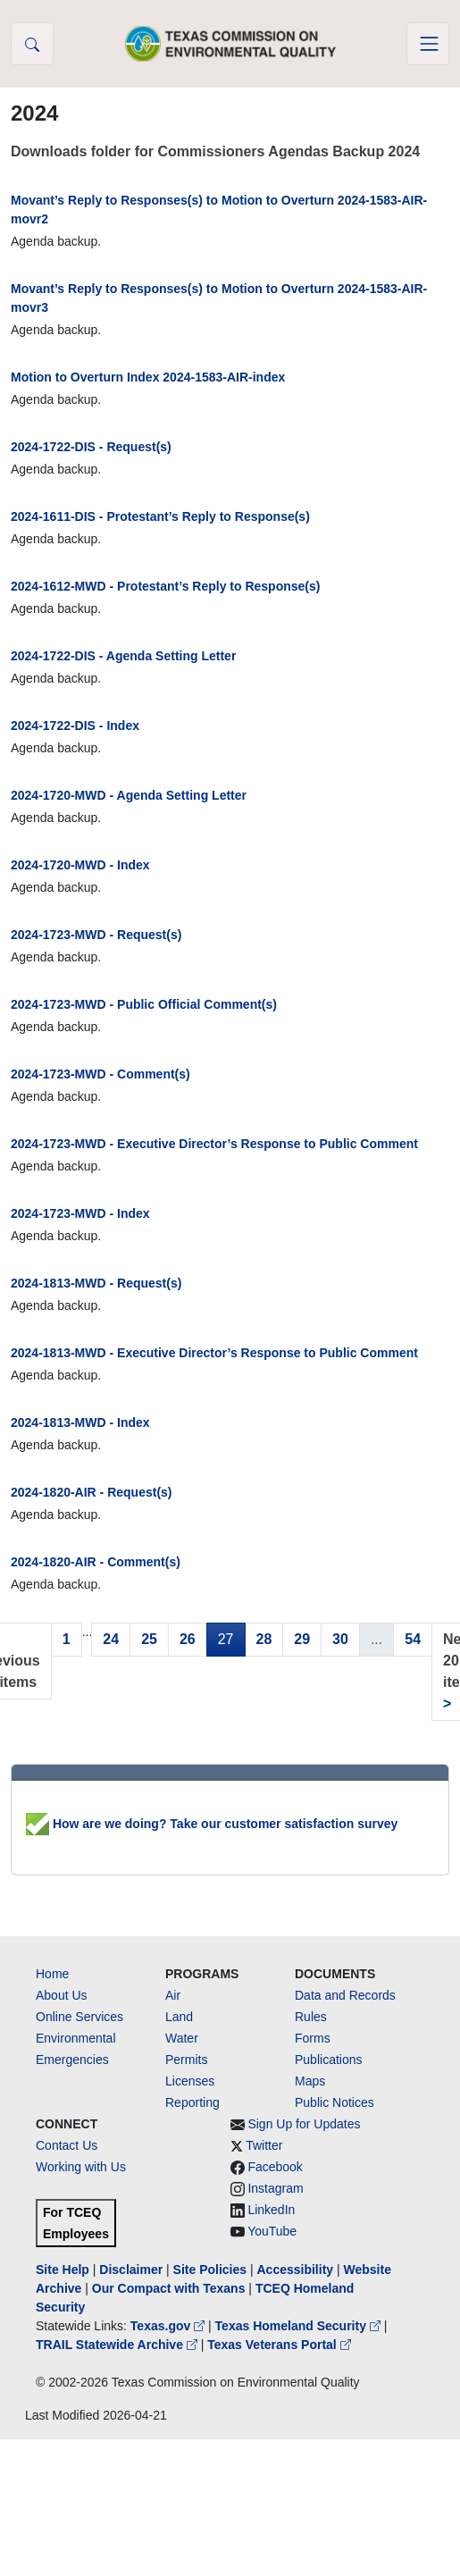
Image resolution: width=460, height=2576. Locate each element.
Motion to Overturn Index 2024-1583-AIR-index (148, 377)
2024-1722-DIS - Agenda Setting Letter (123, 656)
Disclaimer (131, 2269)
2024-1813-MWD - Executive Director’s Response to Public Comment (214, 1353)
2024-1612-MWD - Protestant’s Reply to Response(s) (165, 586)
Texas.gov (169, 2326)
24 (111, 1639)
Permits (186, 2059)
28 (264, 1639)
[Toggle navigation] (427, 43)
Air (172, 1995)
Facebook (274, 2167)
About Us (62, 1995)
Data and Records (345, 1995)
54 (413, 1639)
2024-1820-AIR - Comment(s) (95, 1562)
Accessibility (296, 2269)
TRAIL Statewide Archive (118, 2344)
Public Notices (334, 2102)
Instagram (275, 2188)
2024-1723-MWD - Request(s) (96, 934)
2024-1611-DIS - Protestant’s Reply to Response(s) (160, 516)
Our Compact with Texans (169, 2288)
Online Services (79, 2017)
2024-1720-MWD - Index (80, 865)
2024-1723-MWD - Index (80, 1213)
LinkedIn (271, 2210)
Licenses (189, 2081)
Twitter (264, 2145)
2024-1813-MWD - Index (80, 1422)
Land (179, 2017)
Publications (329, 2059)
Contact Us (66, 2145)
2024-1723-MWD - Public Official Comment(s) (144, 1004)
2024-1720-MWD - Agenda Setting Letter (129, 795)
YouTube (272, 2231)
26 (188, 1639)
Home (52, 1974)
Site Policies (210, 2269)
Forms (312, 2038)
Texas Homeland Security (299, 2326)
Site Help (62, 2269)
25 (149, 1639)
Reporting (192, 2102)
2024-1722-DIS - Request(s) (91, 447)
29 (302, 1639)
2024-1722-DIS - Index (75, 725)
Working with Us (81, 2167)
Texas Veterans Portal (278, 2344)
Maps (310, 2081)
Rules (311, 2017)
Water (181, 2038)
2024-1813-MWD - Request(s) (96, 1283)
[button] (32, 43)
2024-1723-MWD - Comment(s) (100, 1074)
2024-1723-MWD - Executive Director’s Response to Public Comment (214, 1144)
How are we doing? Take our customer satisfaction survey (211, 1824)
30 (340, 1639)
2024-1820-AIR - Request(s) (91, 1492)
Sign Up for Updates (303, 2124)
